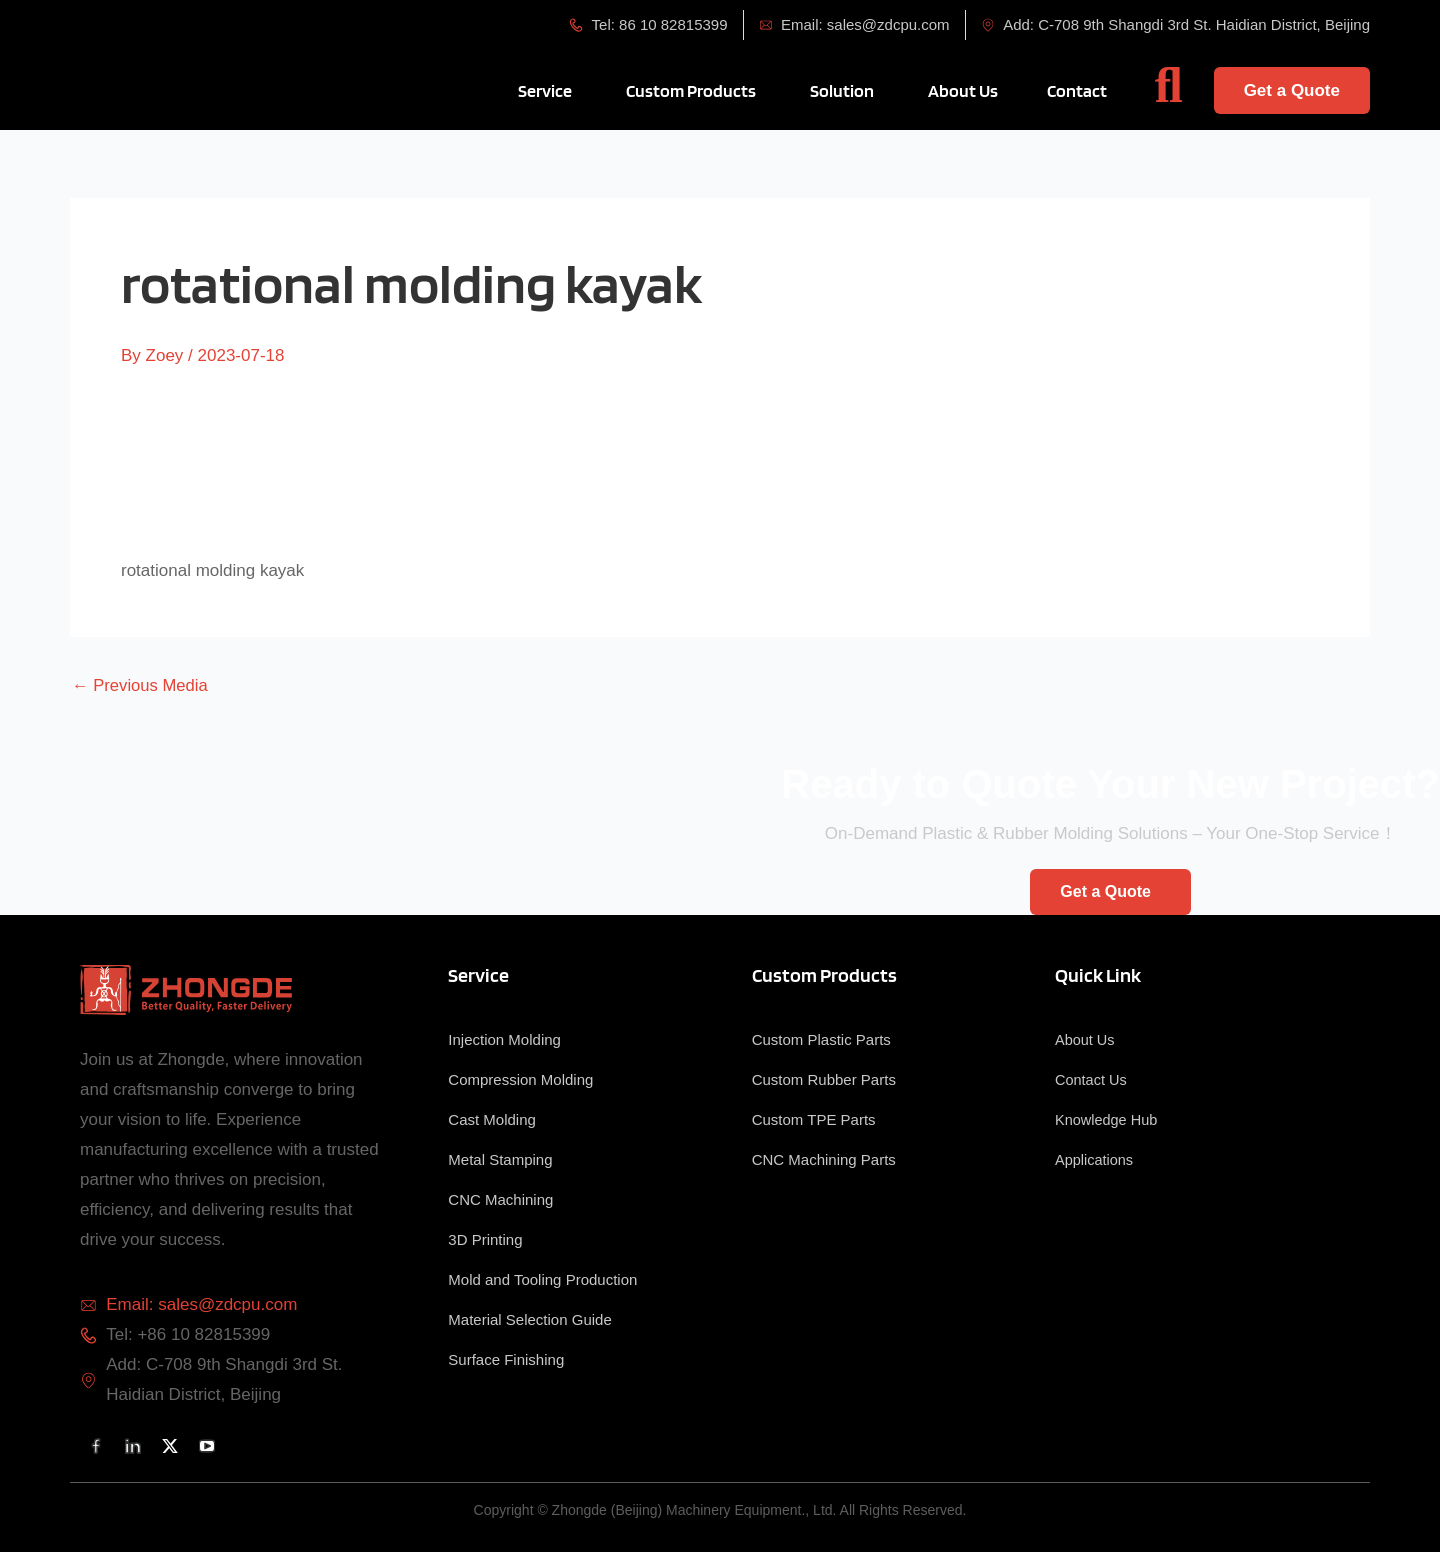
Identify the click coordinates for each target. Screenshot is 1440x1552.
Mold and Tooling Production (542, 1279)
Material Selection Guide (529, 1319)
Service (478, 975)
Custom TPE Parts (814, 1119)
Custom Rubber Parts (824, 1079)
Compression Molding (520, 1079)
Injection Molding (504, 1039)
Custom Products (824, 975)
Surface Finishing (506, 1359)
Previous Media (141, 685)
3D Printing (485, 1239)
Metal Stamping (500, 1159)
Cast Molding (492, 1119)
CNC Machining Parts (824, 1159)
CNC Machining (500, 1199)
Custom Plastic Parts (821, 1039)
